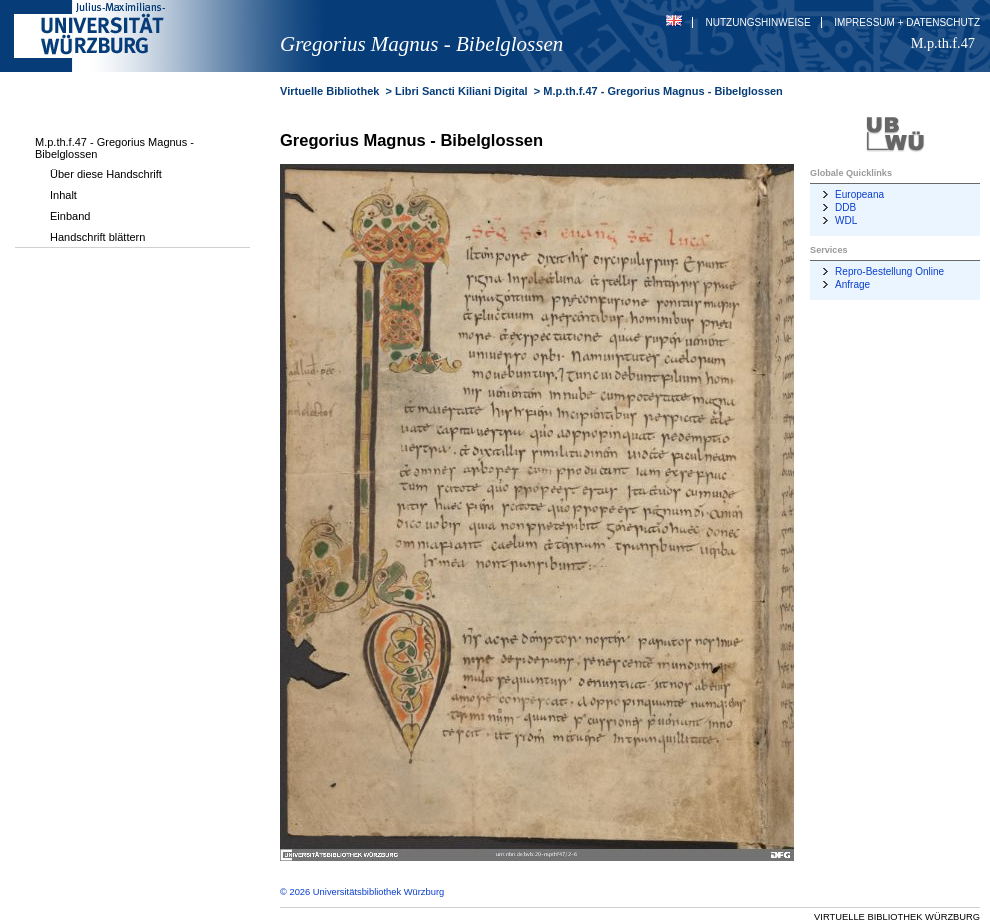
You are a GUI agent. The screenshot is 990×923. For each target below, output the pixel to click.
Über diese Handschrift (106, 174)
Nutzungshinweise (758, 22)
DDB (845, 207)
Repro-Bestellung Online (889, 271)
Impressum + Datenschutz (907, 22)
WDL (846, 220)
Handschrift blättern (97, 237)
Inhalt (63, 195)
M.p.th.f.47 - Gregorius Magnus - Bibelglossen (114, 148)
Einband (70, 216)
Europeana (859, 194)
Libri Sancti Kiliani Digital (461, 91)
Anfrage (852, 284)
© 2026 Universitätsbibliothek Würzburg (362, 892)
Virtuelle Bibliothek (329, 91)
